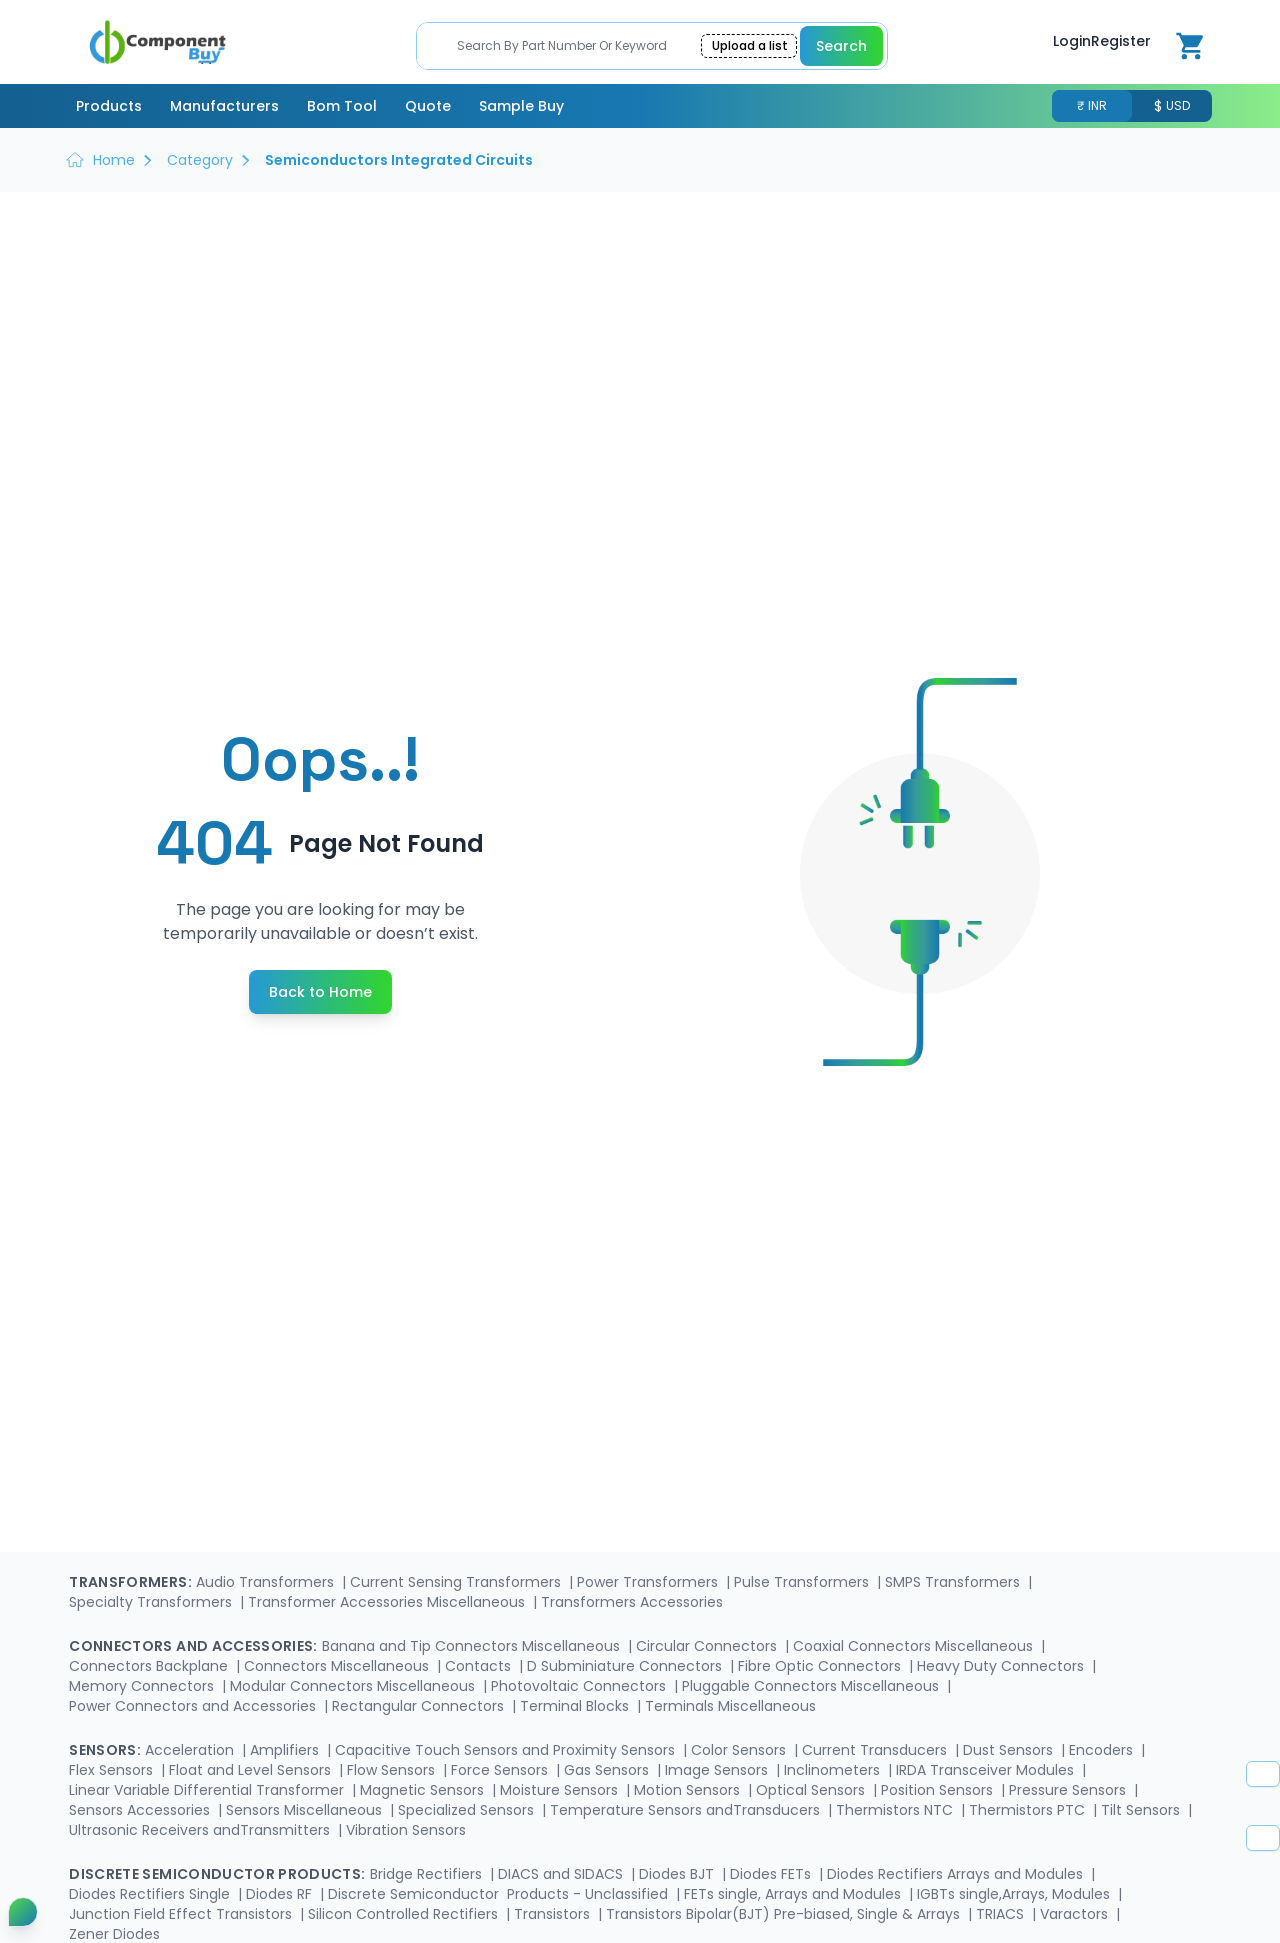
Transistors (554, 1914)
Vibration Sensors (406, 1830)
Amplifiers (286, 1750)
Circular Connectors (708, 1646)
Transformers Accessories (632, 1602)
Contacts (480, 1666)
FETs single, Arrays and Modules (794, 1894)
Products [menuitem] (109, 106)
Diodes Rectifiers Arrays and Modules (957, 1874)
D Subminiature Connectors (626, 1666)
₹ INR (1092, 106)
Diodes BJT (678, 1874)
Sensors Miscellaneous (306, 1810)
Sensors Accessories (141, 1810)
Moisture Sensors (561, 1790)
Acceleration (191, 1750)
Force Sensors (501, 1770)
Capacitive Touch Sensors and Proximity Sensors (507, 1750)
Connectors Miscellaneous (338, 1666)
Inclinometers (834, 1770)
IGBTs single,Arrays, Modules (1015, 1894)
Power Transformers (649, 1582)
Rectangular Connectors (420, 1706)
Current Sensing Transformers (457, 1582)
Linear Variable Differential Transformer (208, 1790)
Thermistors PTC (1029, 1810)
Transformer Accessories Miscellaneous (388, 1602)
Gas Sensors (608, 1770)
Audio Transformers (267, 1582)
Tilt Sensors (1142, 1810)
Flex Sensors (113, 1770)
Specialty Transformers (152, 1602)
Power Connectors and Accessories (194, 1706)
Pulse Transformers (803, 1582)
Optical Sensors (812, 1790)
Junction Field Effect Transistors (182, 1914)
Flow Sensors (393, 1770)
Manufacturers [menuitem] (224, 106)
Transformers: (130, 1582)
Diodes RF (281, 1894)
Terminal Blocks (576, 1706)
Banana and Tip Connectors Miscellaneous (473, 1646)
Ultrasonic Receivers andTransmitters (201, 1830)
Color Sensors (740, 1750)
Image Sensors (718, 1770)
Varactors (1076, 1914)
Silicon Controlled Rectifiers (405, 1914)
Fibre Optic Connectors (821, 1666)
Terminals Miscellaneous (730, 1706)
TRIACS (1002, 1914)
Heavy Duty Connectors (1002, 1666)
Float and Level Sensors (252, 1770)
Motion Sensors (689, 1790)
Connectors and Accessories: (193, 1646)
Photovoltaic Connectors (580, 1686)
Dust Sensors (1010, 1750)
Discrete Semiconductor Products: (217, 1874)
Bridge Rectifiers (428, 1874)
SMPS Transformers (954, 1582)
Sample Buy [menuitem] (521, 106)
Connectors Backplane (150, 1666)
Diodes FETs (772, 1874)
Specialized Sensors (468, 1810)
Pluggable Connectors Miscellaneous (812, 1686)
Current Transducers (876, 1750)
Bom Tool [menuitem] (342, 106)
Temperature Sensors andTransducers (687, 1810)
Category (200, 160)
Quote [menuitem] (428, 106)
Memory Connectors (143, 1686)
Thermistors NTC (896, 1810)
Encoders (1103, 1750)
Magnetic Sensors (424, 1790)
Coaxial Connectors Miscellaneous (915, 1646)
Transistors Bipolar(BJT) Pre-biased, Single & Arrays (785, 1914)
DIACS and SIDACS (562, 1874)
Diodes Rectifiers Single (151, 1894)
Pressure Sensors (1069, 1790)
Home (114, 160)
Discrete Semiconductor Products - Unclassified (500, 1894)
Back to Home (320, 992)
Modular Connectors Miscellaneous (354, 1686)
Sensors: (105, 1750)
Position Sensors (939, 1790)
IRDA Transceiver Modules (987, 1770)
